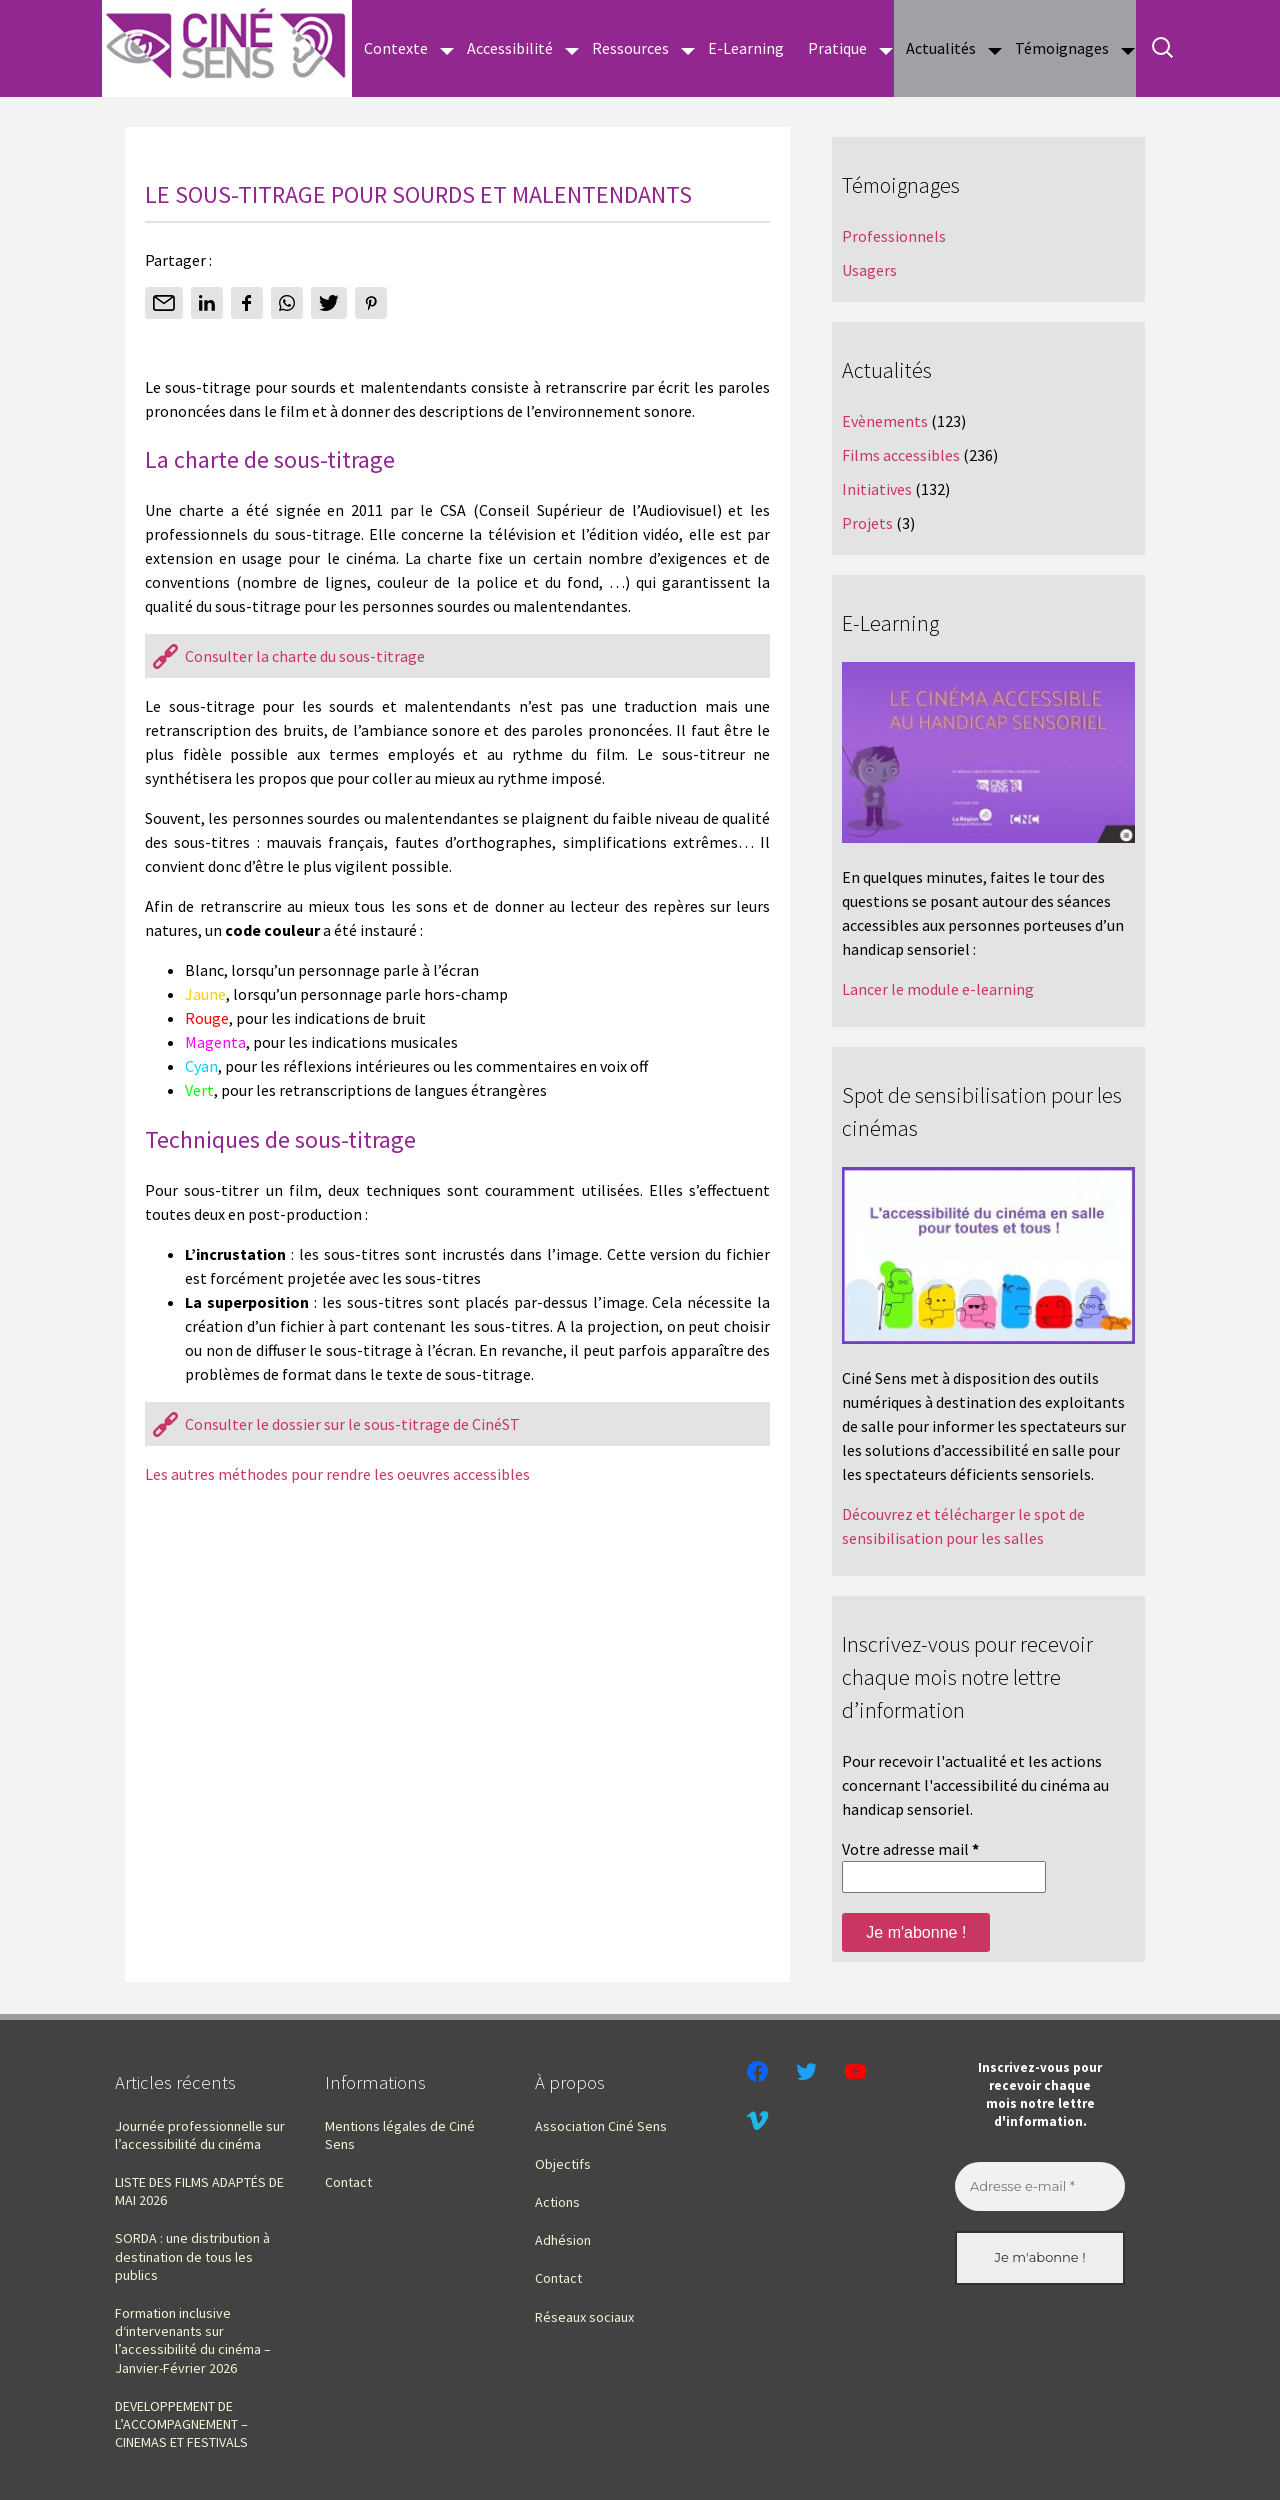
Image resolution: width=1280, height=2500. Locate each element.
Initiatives (877, 489)
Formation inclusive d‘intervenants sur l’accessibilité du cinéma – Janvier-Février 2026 (193, 2340)
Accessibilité (510, 48)
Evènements (885, 421)
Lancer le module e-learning (938, 989)
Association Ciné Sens (601, 2126)
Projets (867, 523)
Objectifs (563, 2164)
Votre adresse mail (910, 1849)
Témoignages (1062, 48)
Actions (557, 2202)
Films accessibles (901, 455)
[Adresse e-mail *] (1040, 2187)
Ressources (630, 48)
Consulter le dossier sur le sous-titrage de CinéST (352, 1424)
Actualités (941, 48)
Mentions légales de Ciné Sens (400, 2135)
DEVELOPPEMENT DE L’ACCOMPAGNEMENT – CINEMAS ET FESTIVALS (181, 2424)
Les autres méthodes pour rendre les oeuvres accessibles (337, 1474)
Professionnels (894, 236)
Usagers (869, 270)
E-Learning (746, 48)
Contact (348, 2182)
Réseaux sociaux (584, 2317)
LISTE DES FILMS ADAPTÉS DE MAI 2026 (199, 2191)
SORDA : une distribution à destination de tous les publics (192, 2256)
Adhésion (563, 2240)
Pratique (837, 48)
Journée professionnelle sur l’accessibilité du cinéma (200, 2135)
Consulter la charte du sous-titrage (305, 656)
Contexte (396, 48)
